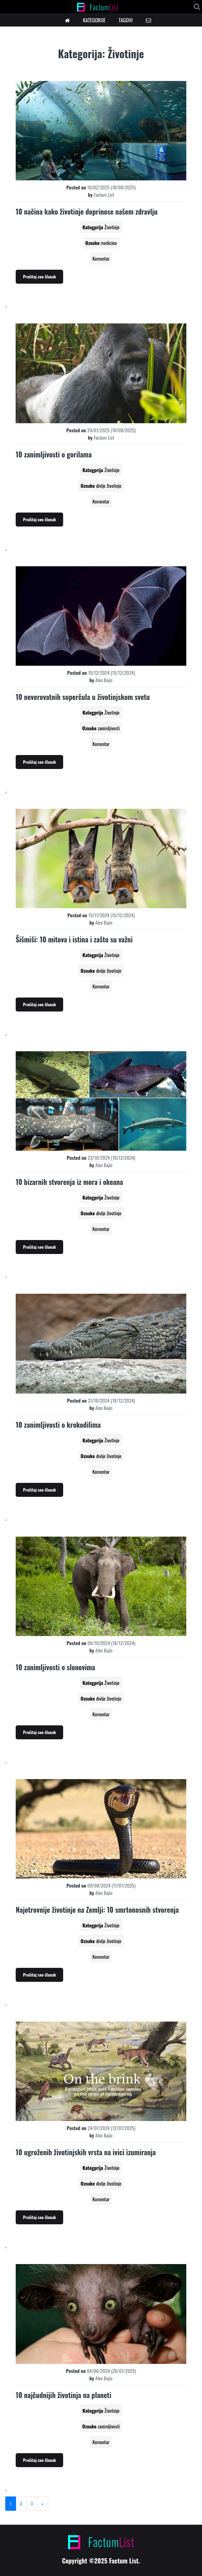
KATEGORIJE (94, 20)
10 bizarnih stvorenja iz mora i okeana (69, 1182)
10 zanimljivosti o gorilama (54, 454)
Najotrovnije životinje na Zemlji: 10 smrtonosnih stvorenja (97, 1909)
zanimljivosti (109, 728)
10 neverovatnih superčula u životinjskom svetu (83, 697)
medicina (109, 242)
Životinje (111, 227)
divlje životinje (108, 485)
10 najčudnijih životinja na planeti (63, 2395)
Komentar (101, 258)
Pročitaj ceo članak (39, 276)
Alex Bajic (104, 680)
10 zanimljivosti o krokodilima (58, 1424)
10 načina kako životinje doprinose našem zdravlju (87, 211)
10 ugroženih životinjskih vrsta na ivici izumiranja (86, 2152)
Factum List (104, 194)
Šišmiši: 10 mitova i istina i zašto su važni (74, 939)
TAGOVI (126, 20)
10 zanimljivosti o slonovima (55, 1667)
